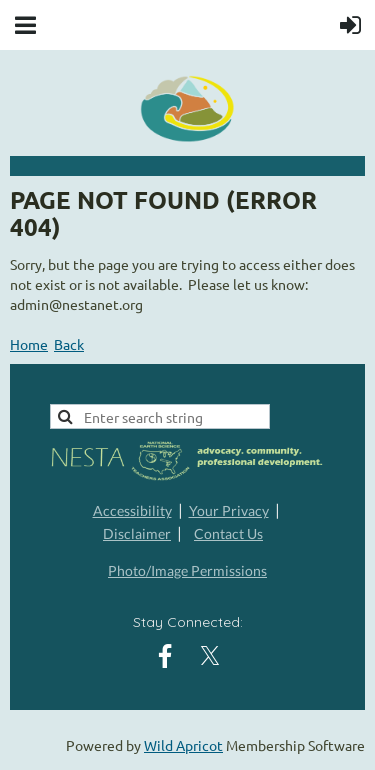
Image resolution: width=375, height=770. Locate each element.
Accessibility (132, 510)
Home (29, 344)
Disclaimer (137, 533)
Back (69, 344)
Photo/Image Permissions (187, 570)
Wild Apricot (183, 745)
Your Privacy (229, 510)
